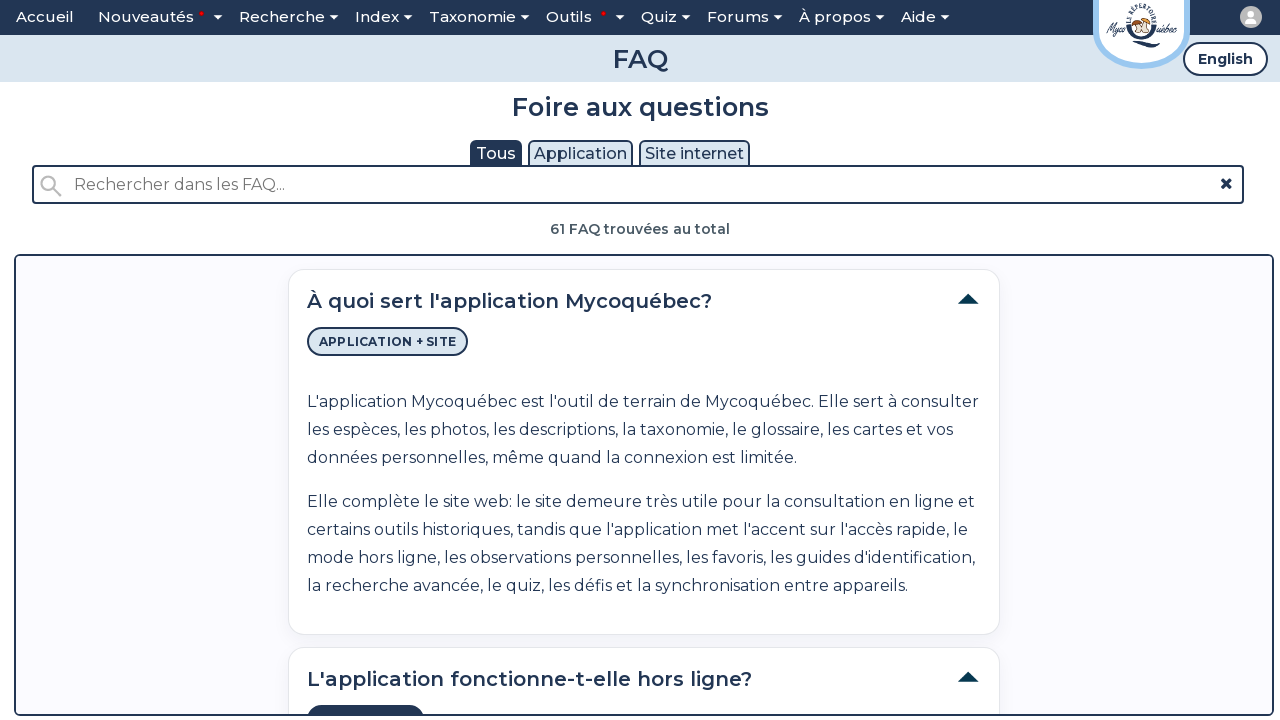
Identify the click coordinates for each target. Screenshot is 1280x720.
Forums (745, 16)
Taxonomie (479, 16)
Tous (496, 153)
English (1225, 59)
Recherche (289, 16)
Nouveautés (160, 15)
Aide (925, 16)
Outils (585, 15)
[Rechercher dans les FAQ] (638, 184)
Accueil (45, 16)
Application (580, 153)
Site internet (694, 153)
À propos (842, 16)
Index (384, 16)
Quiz (666, 16)
